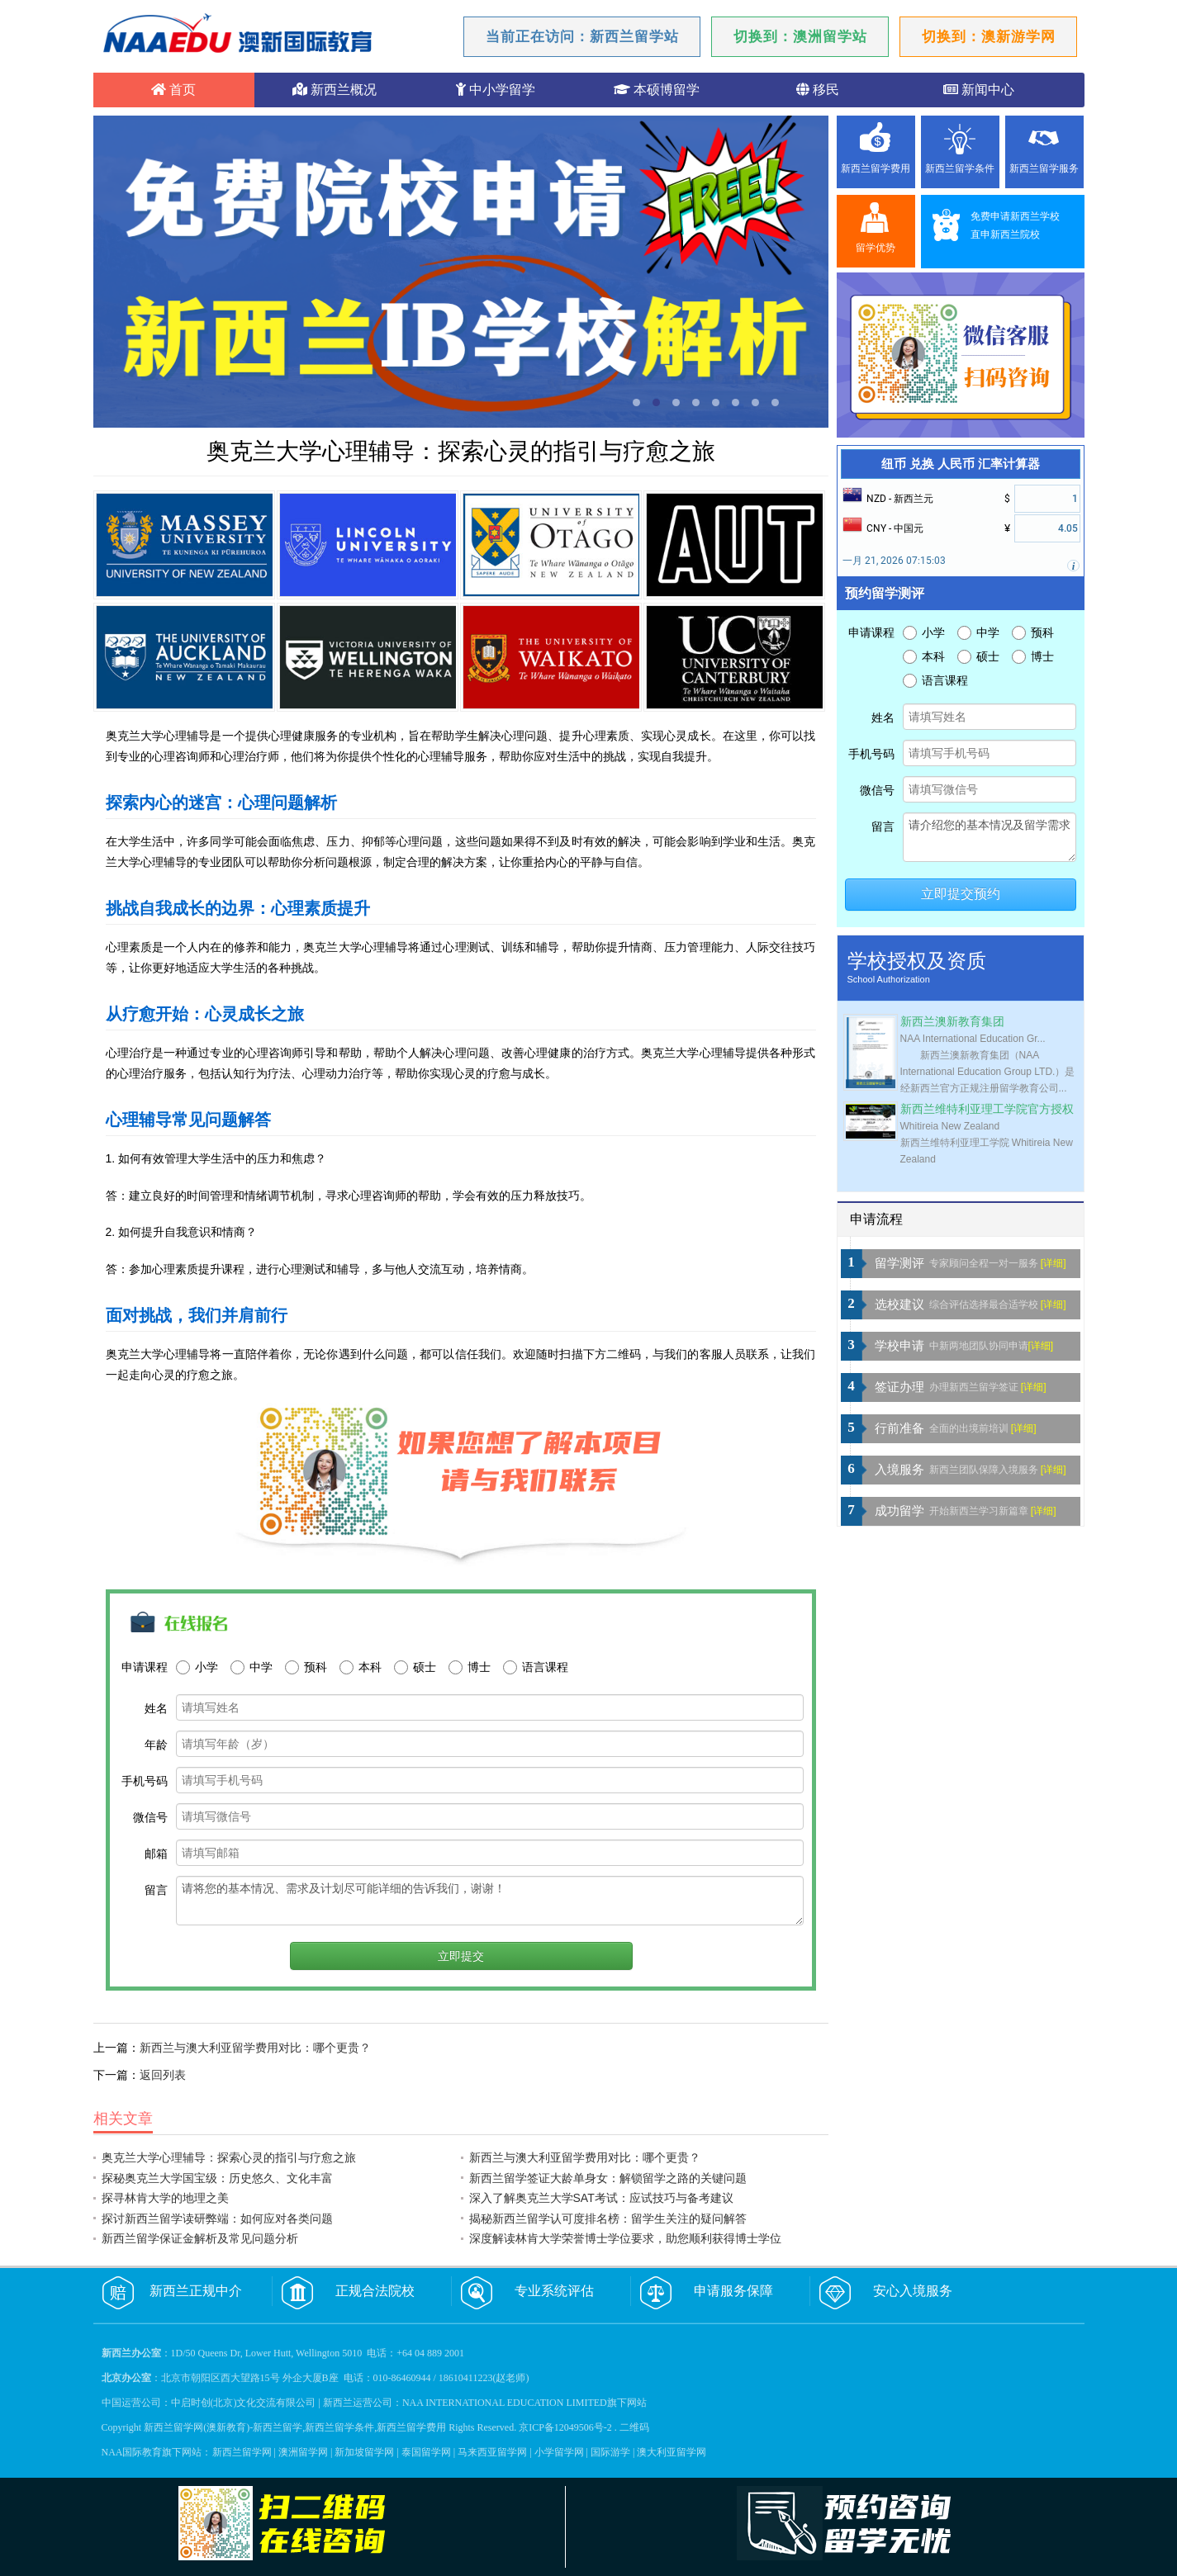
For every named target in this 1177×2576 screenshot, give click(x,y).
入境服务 (899, 1469)
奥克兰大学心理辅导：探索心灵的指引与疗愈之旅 (229, 2157)
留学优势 (875, 247)
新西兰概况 (334, 90)
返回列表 (163, 2074)
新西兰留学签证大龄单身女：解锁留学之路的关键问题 (608, 2178)
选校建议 (899, 1304)
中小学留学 (495, 90)
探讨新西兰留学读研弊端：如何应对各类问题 (217, 2218)
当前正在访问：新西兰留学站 (582, 37)
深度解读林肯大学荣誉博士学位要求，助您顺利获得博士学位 (625, 2238)
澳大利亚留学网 (671, 2452)
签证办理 (899, 1387)
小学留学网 (559, 2452)
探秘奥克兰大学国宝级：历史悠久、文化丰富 (217, 2178)
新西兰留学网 (242, 2452)
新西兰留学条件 (959, 168)
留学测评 (899, 1263)
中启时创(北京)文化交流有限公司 (243, 2402)
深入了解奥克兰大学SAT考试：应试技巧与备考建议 (601, 2197)
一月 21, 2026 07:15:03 (894, 560)
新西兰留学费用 (875, 168)
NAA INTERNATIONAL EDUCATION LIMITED (504, 2402)
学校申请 (899, 1345)
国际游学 (610, 2452)
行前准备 (899, 1428)
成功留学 (899, 1511)
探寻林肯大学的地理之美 (165, 2197)
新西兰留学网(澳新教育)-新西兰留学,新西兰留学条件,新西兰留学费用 (295, 2427)
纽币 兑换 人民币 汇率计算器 (960, 464)
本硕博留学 (657, 90)
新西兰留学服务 (1044, 168)
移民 (817, 90)
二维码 (634, 2427)
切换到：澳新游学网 (989, 37)
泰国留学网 (426, 2452)
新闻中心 (978, 90)
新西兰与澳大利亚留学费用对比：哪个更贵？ (255, 2047)
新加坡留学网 (364, 2452)
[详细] (1053, 1263)
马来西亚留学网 (492, 2452)
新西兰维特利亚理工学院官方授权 (987, 1109)
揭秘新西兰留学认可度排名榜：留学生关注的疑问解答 (608, 2218)
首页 (173, 90)
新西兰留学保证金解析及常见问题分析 (200, 2238)
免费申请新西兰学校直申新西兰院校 (1015, 225)
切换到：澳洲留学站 (800, 37)
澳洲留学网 (303, 2452)
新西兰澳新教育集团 (952, 1022)
